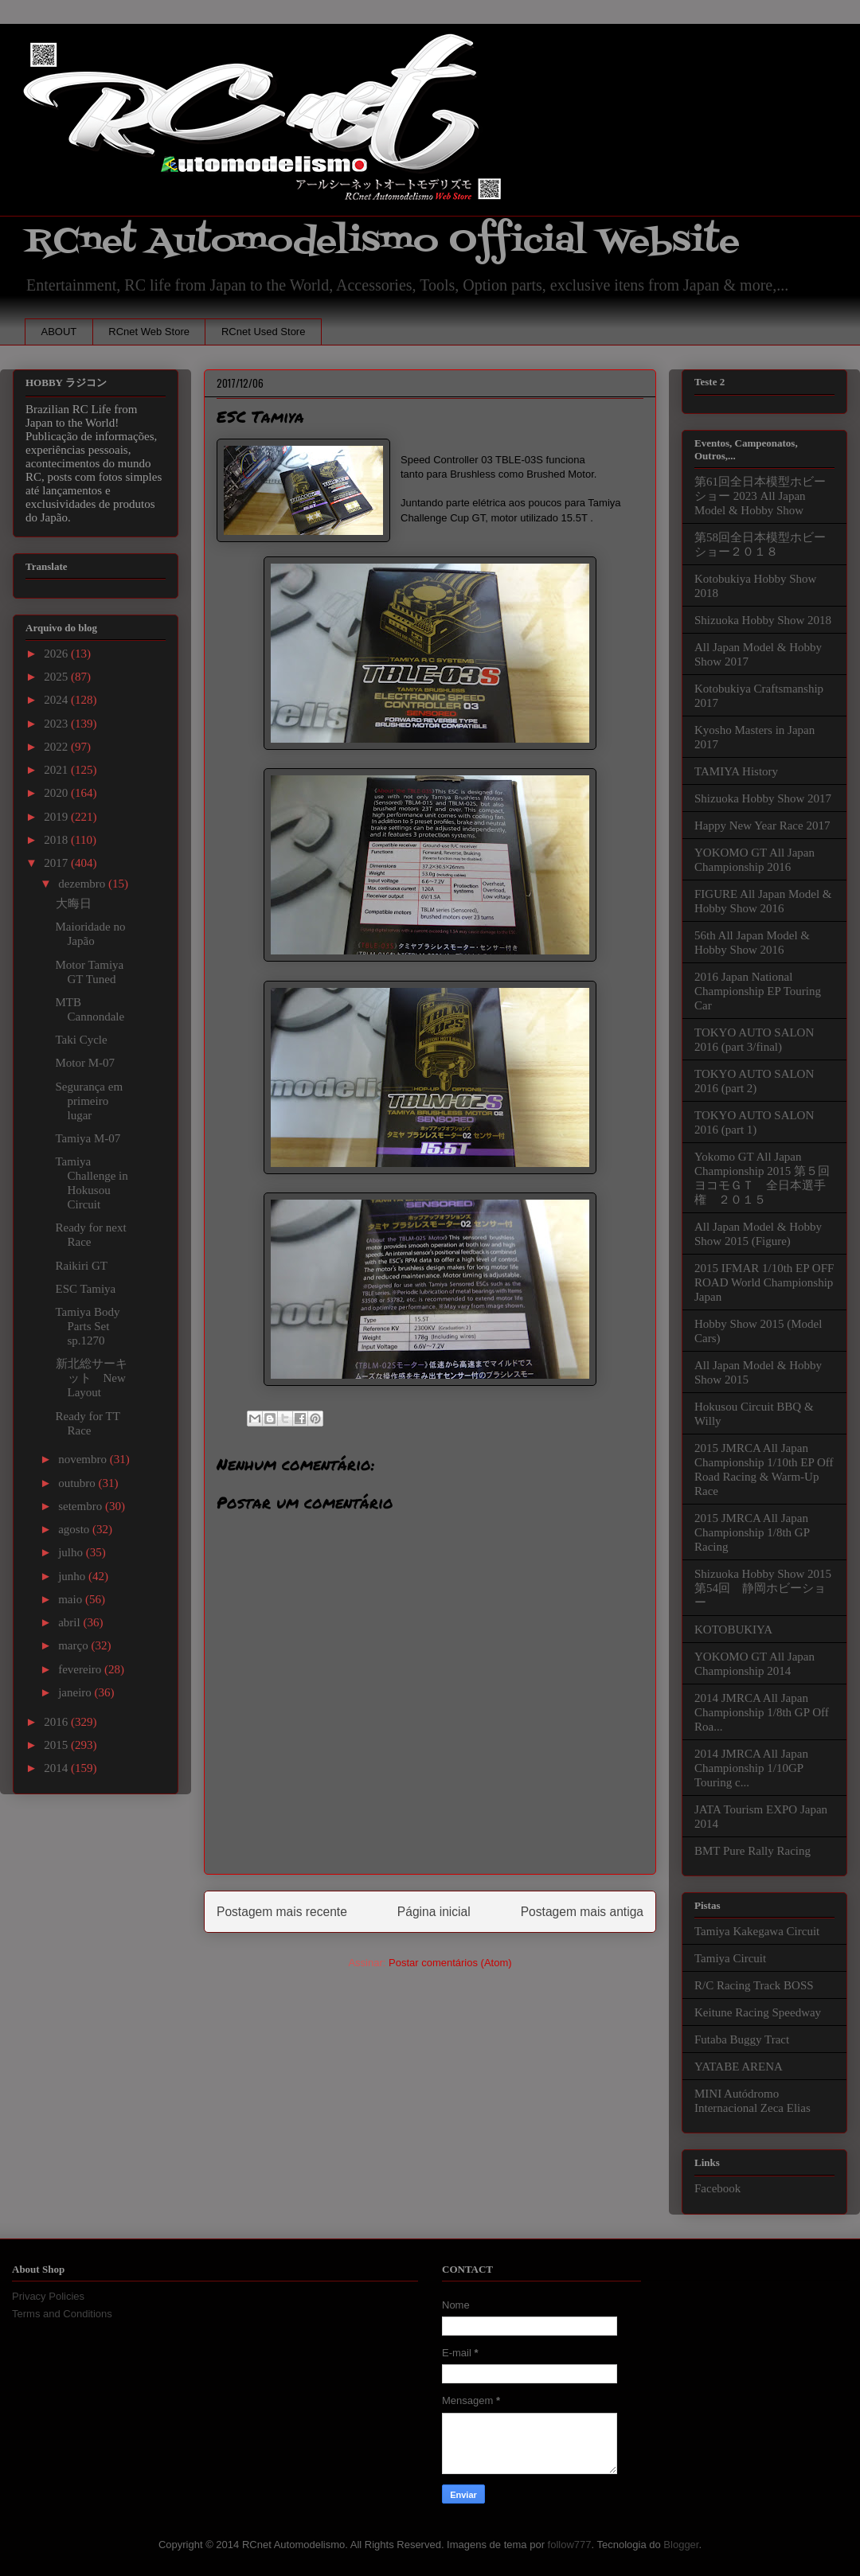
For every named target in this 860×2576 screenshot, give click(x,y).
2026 (57, 653)
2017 (57, 863)
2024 (57, 699)
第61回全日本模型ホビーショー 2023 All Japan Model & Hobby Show (760, 496)
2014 (57, 1768)
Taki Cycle (82, 1039)
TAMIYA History (736, 771)
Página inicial (434, 1911)
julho (72, 1552)
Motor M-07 (85, 1062)
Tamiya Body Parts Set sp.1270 (88, 1326)
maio (71, 1599)
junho (73, 1576)
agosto (75, 1529)
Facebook (717, 2188)
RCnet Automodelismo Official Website (382, 241)
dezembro (83, 883)
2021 (57, 769)
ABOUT (59, 332)
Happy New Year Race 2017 (762, 825)
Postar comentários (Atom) (450, 1963)
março (74, 1645)
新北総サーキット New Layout (91, 1378)
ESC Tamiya (86, 1288)
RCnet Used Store (263, 332)
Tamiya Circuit (730, 1958)
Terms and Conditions (62, 2314)
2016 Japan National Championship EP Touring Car (757, 991)
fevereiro (81, 1669)
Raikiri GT (82, 1265)
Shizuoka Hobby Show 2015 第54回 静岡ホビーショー (762, 1588)
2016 (57, 1721)
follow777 (570, 2545)
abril (70, 1622)
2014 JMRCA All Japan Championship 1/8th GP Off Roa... (761, 1712)
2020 (57, 792)
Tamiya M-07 (88, 1138)
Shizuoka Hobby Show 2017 (762, 798)
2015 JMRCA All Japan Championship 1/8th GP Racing (751, 1532)
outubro (78, 1483)
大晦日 (74, 903)
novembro (84, 1459)
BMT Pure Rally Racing (752, 1850)
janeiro (76, 1692)
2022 (57, 746)
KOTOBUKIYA (733, 1629)
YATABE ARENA (738, 2066)
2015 (57, 1745)
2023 (57, 723)
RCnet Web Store (149, 332)
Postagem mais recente (282, 1911)
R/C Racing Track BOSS (754, 1985)
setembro (81, 1506)
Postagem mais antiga (582, 1911)
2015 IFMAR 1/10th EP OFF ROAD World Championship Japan (764, 1282)
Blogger (680, 2545)
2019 (57, 816)
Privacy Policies (48, 2296)
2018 (57, 839)
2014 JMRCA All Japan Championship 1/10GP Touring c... (751, 1768)
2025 (57, 676)
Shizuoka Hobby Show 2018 (762, 620)
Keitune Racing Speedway (757, 2012)
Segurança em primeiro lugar (89, 1101)
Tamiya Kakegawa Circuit (756, 1931)
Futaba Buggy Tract (741, 2039)
